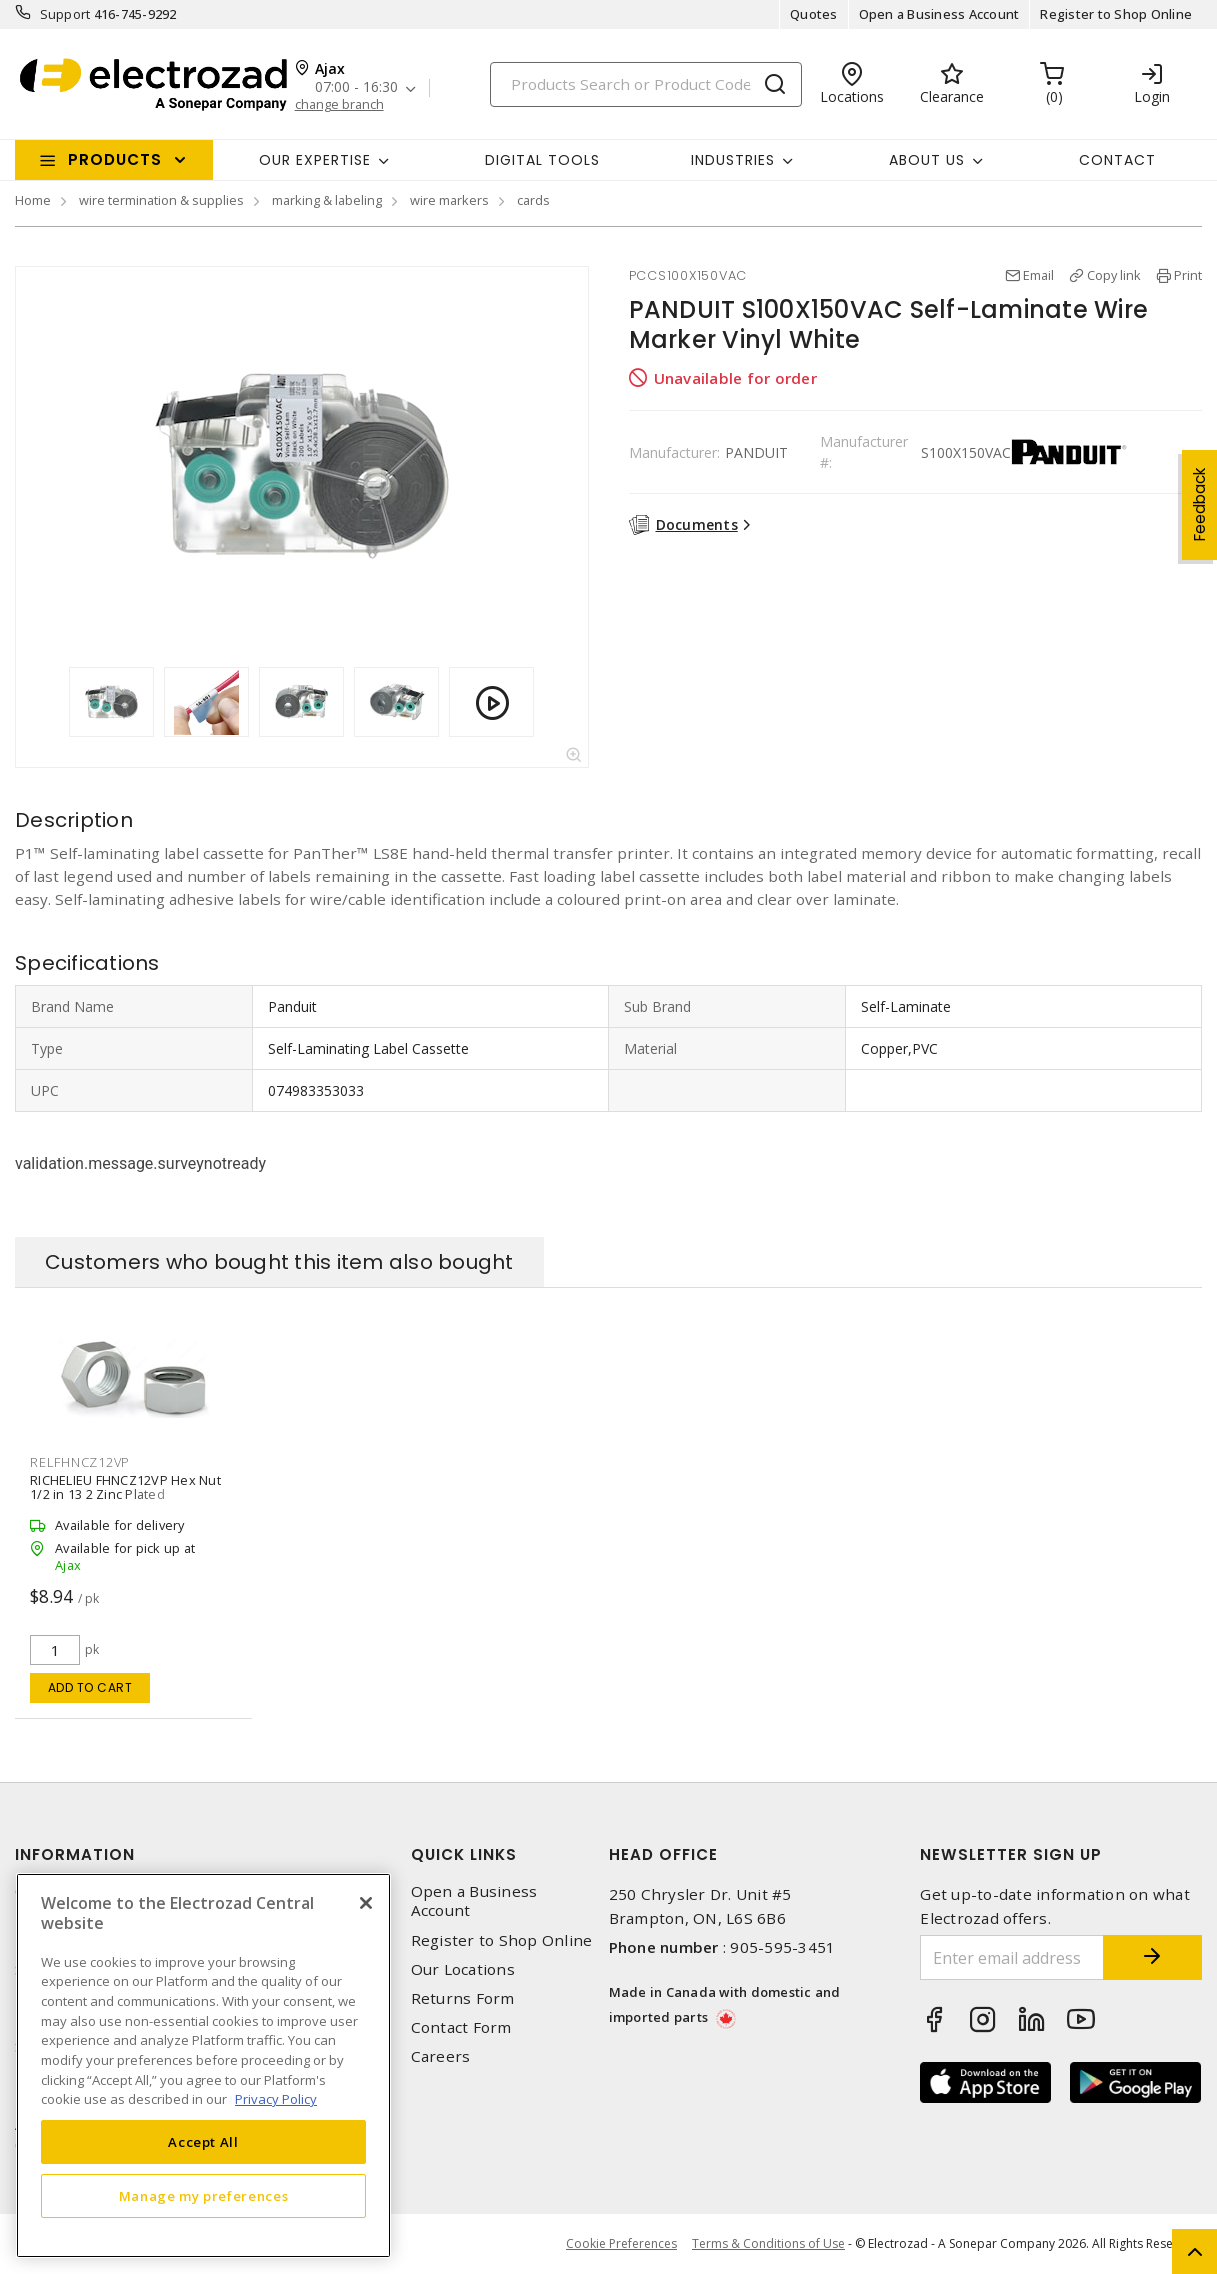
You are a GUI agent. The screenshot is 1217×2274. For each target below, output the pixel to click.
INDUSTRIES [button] (733, 160)
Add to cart (90, 1687)
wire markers (449, 200)
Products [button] (115, 159)
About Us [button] (927, 160)
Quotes (814, 14)
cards (533, 200)
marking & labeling (327, 200)
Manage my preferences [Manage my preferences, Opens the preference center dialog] (204, 2196)
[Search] (646, 84)
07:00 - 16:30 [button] (356, 87)
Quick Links (464, 1854)
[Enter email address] (1011, 1957)
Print (1188, 275)
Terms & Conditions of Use (768, 2243)
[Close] (366, 1903)
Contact (1117, 160)
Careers (441, 2056)
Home (33, 200)
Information (75, 1854)
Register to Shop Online (1116, 14)
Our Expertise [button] (315, 160)
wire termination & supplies (161, 200)
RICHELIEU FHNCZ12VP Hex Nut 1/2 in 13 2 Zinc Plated (125, 1487)
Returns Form (463, 1998)
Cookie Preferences (621, 2244)
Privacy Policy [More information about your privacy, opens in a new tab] (276, 2099)
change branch (339, 104)
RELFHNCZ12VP (80, 1462)
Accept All (203, 2142)
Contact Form (461, 2027)
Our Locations (463, 1969)
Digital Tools (542, 160)
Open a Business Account (939, 14)
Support (65, 14)
